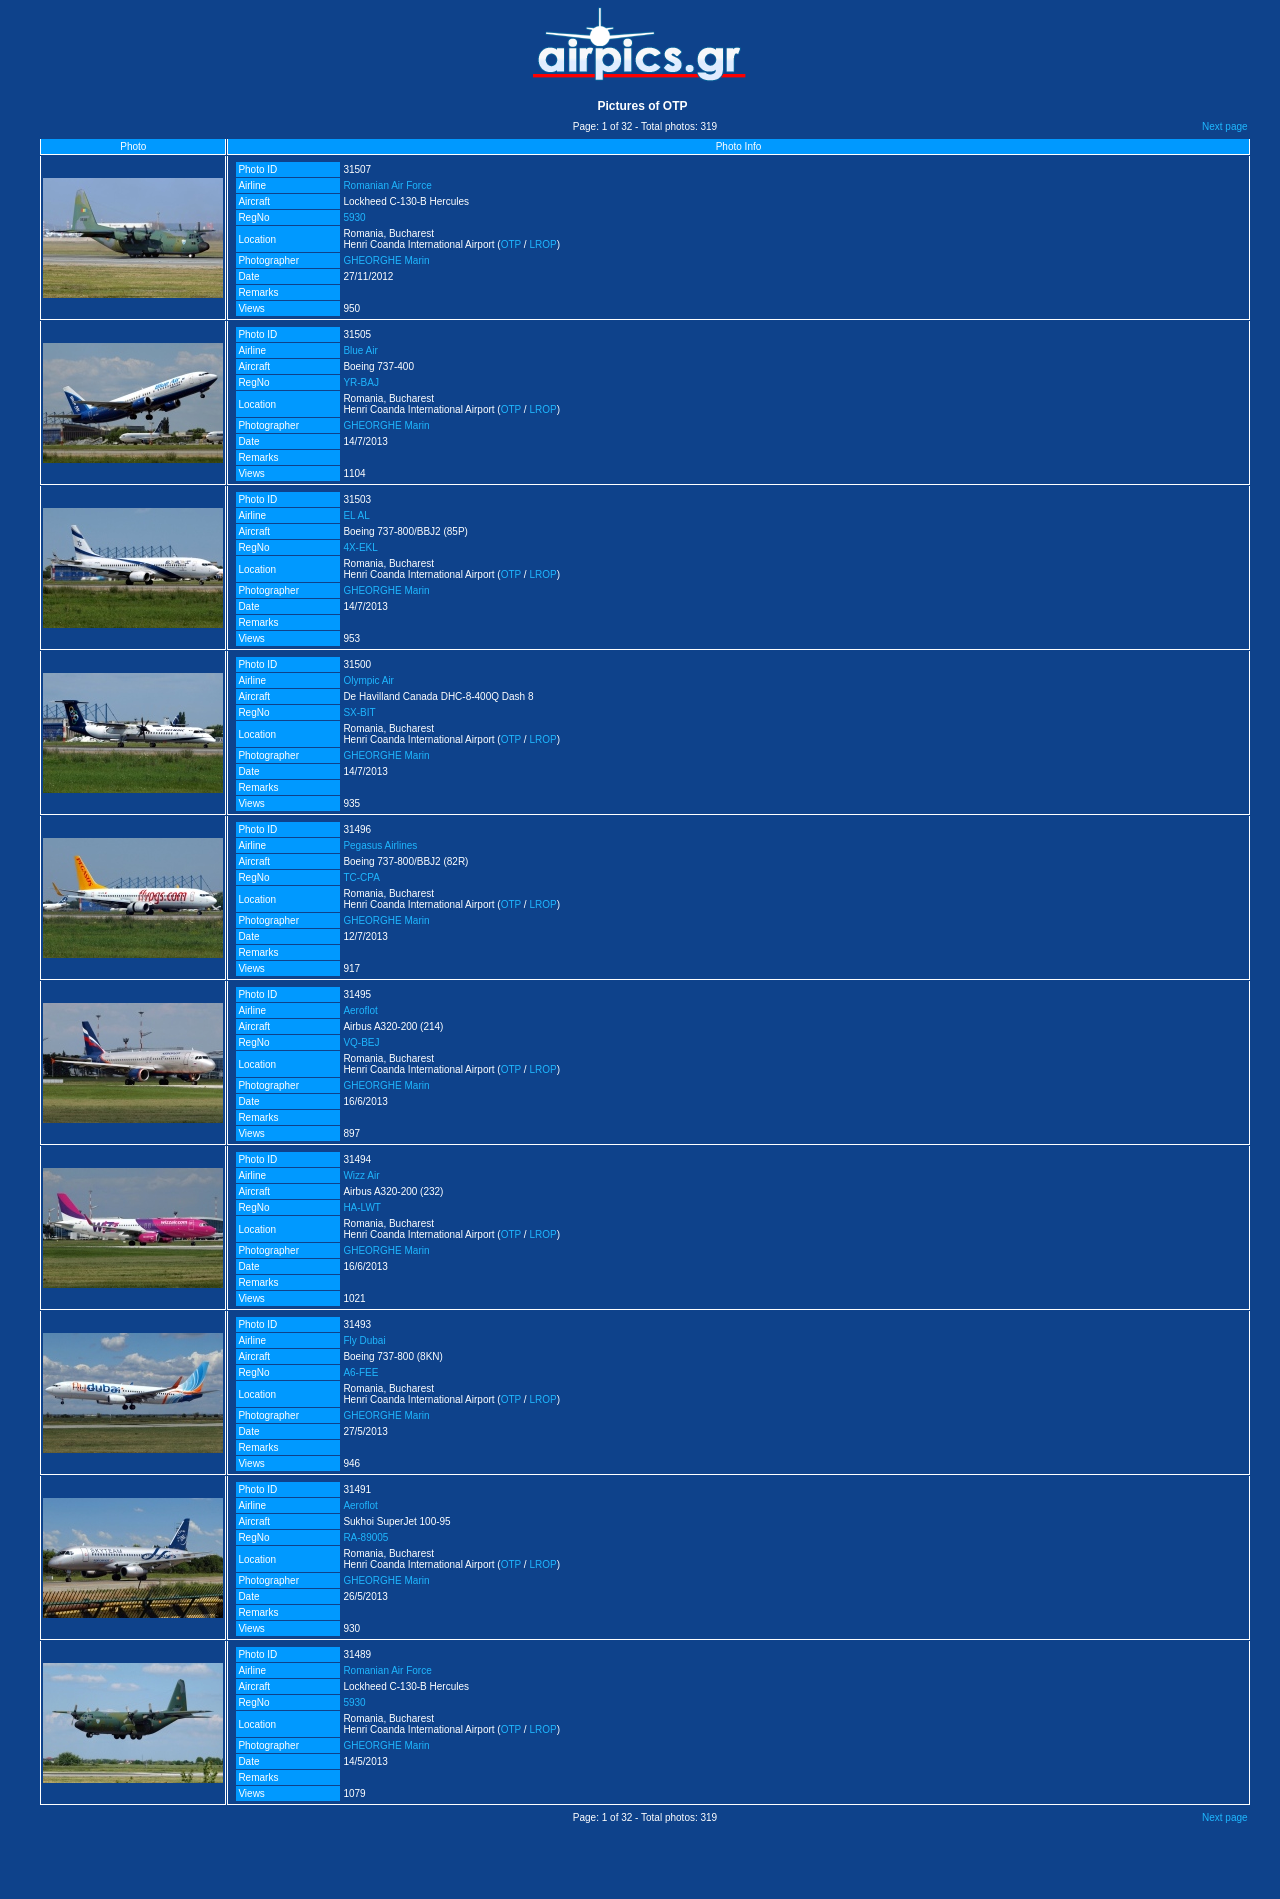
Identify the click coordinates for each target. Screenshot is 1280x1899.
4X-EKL (360, 547)
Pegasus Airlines (380, 845)
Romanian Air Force (387, 185)
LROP (542, 244)
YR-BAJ (361, 382)
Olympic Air (368, 680)
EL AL (356, 515)
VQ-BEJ (361, 1042)
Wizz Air (361, 1175)
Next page (1225, 126)
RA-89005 (365, 1537)
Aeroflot (360, 1010)
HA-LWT (362, 1207)
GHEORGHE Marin (386, 260)
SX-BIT (359, 712)
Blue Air (360, 350)
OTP (511, 244)
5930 (354, 217)
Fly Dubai (364, 1340)
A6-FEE (360, 1372)
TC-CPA (361, 877)
